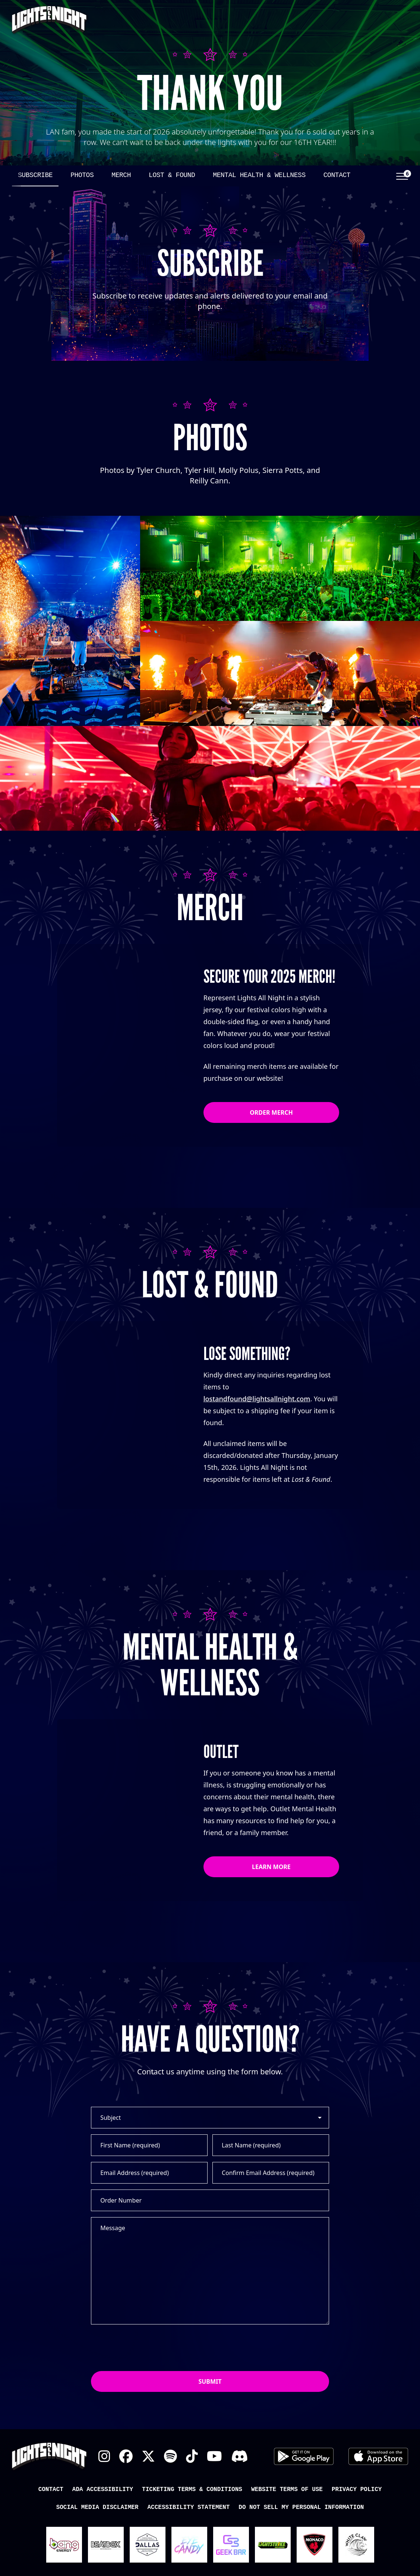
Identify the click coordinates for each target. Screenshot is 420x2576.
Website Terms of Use (287, 2489)
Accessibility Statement (188, 2507)
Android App (304, 2456)
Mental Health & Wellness (259, 175)
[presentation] (147, 2347)
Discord (239, 2456)
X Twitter (148, 2456)
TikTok (192, 2456)
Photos (82, 175)
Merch (121, 175)
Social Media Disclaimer (97, 2507)
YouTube (214, 2456)
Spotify (170, 2456)
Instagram (104, 2456)
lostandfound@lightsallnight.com (256, 1398)
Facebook (126, 2456)
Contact (336, 175)
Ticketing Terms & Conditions (192, 2489)
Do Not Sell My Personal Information (301, 2507)
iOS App (378, 2456)
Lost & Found (172, 175)
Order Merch (271, 1112)
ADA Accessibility (102, 2489)
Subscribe (35, 175)
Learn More (271, 1867)
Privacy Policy (357, 2489)
